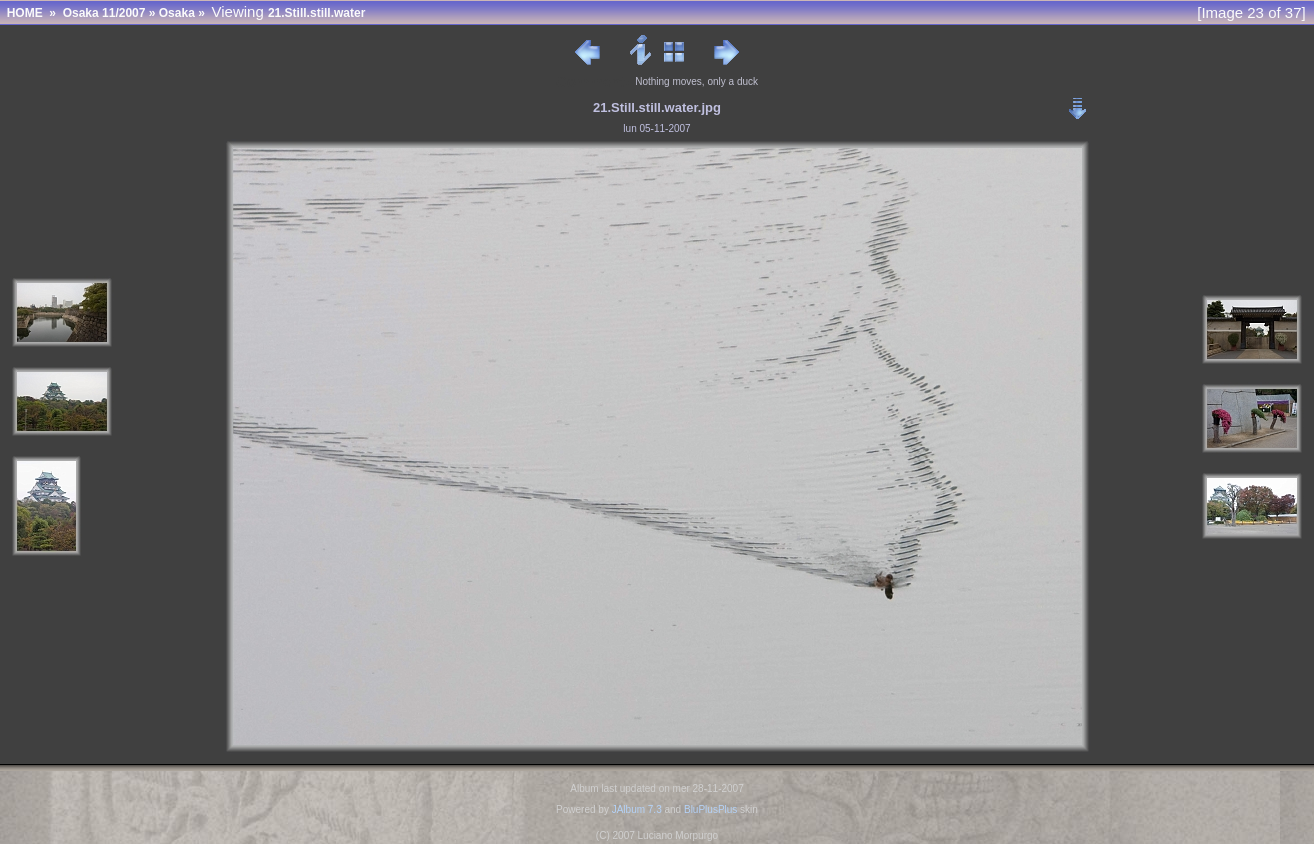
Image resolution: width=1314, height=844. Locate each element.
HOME (25, 13)
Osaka (177, 13)
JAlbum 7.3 (637, 809)
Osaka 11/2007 (104, 13)
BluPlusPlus (710, 809)
